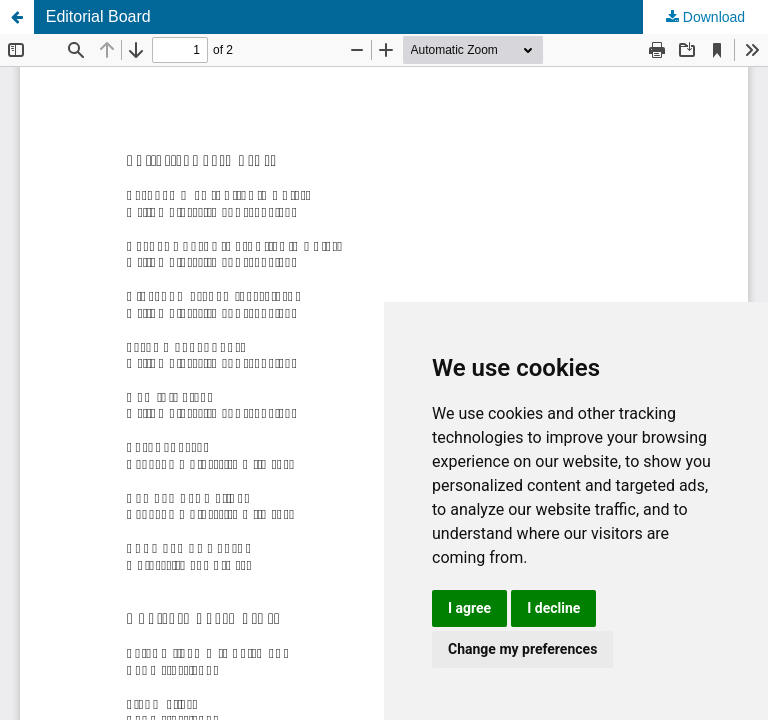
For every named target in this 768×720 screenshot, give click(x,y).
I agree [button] (469, 608)
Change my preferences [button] (522, 649)
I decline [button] (553, 608)
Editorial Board (98, 16)
